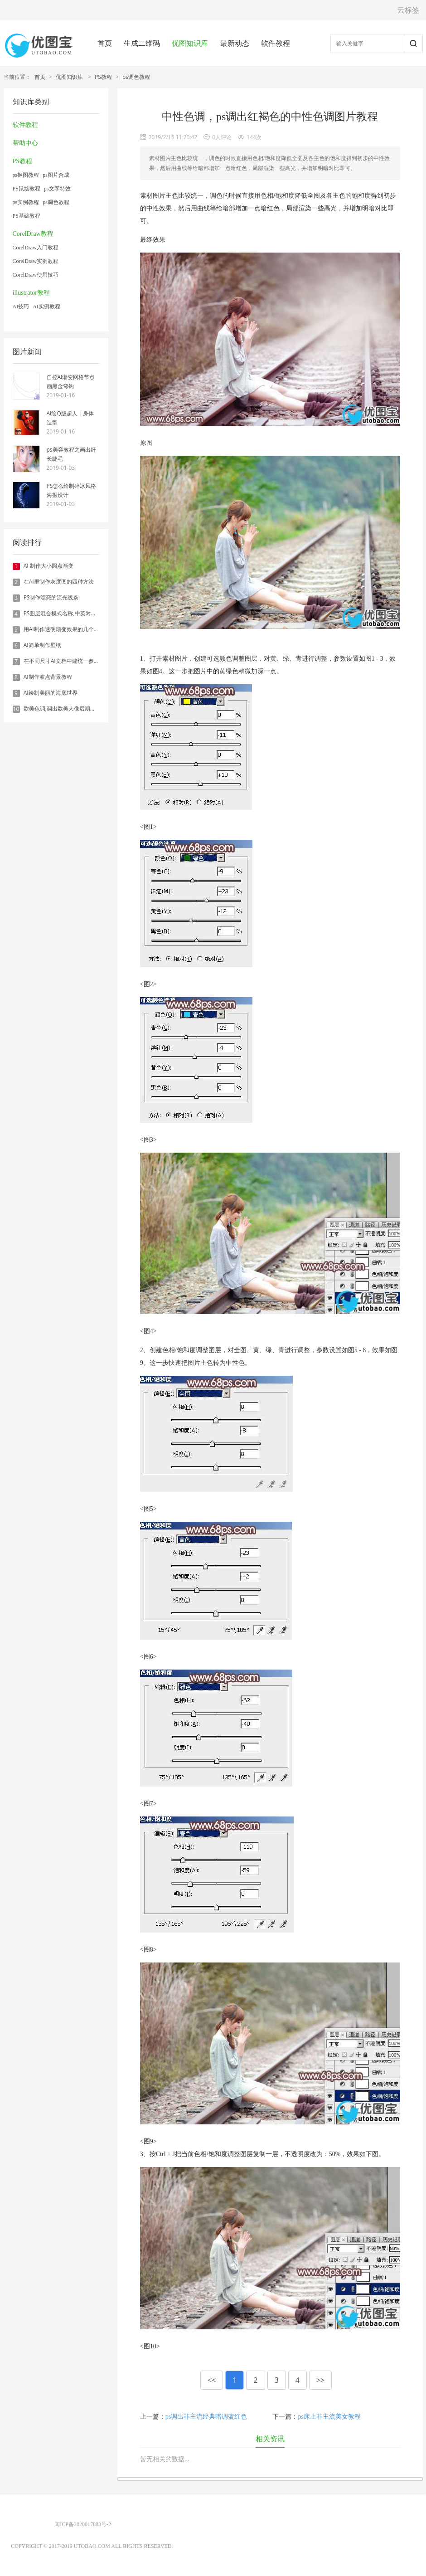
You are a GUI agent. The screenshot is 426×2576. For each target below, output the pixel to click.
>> (320, 2380)
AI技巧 (21, 306)
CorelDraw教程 (33, 233)
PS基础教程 (26, 216)
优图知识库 (190, 43)
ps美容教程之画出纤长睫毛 (71, 454)
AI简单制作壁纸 (42, 645)
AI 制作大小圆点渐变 (48, 566)
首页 (104, 43)
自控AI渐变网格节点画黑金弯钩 (71, 381)
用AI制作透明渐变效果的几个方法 (64, 629)
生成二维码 (142, 43)
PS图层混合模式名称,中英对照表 (63, 613)
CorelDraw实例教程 (35, 261)
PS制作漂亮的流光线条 (51, 597)
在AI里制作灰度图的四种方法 (59, 581)
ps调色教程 (136, 77)
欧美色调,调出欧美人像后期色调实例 (68, 708)
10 (16, 709)
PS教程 (103, 77)
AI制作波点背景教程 (48, 677)
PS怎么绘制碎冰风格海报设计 (72, 490)
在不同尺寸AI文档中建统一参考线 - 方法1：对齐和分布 (90, 661)
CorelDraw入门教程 (35, 247)
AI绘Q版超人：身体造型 (70, 417)
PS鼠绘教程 (26, 188)
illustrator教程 (31, 292)
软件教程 (275, 43)
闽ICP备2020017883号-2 (82, 2524)
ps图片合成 (56, 175)
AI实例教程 (46, 306)
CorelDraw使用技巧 (35, 275)
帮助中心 (25, 143)
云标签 (408, 10)
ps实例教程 (26, 202)
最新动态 (234, 43)
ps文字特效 (57, 188)
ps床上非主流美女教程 (329, 2416)
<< (212, 2380)
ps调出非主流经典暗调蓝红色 (206, 2416)
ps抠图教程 (26, 175)
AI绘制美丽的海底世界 (50, 692)
